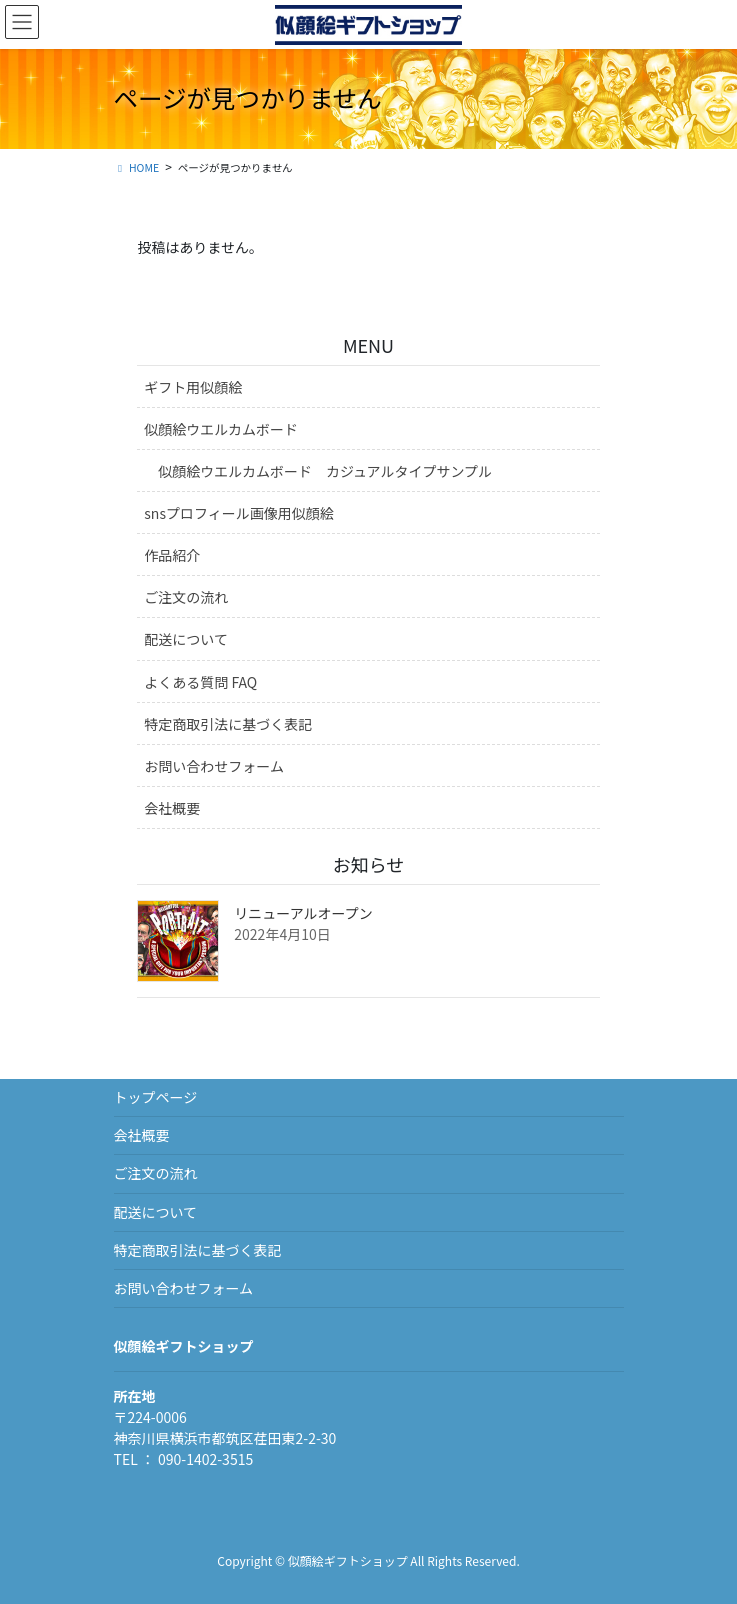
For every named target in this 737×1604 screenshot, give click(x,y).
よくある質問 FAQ (200, 682)
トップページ (156, 1097)
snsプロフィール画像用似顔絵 (238, 513)
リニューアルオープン (303, 913)
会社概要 (172, 808)
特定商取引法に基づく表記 (228, 724)
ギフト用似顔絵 (193, 387)
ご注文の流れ (186, 597)
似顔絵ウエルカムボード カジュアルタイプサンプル (325, 471)
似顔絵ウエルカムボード (221, 429)
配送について (186, 639)
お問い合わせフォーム (214, 766)
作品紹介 (172, 555)
